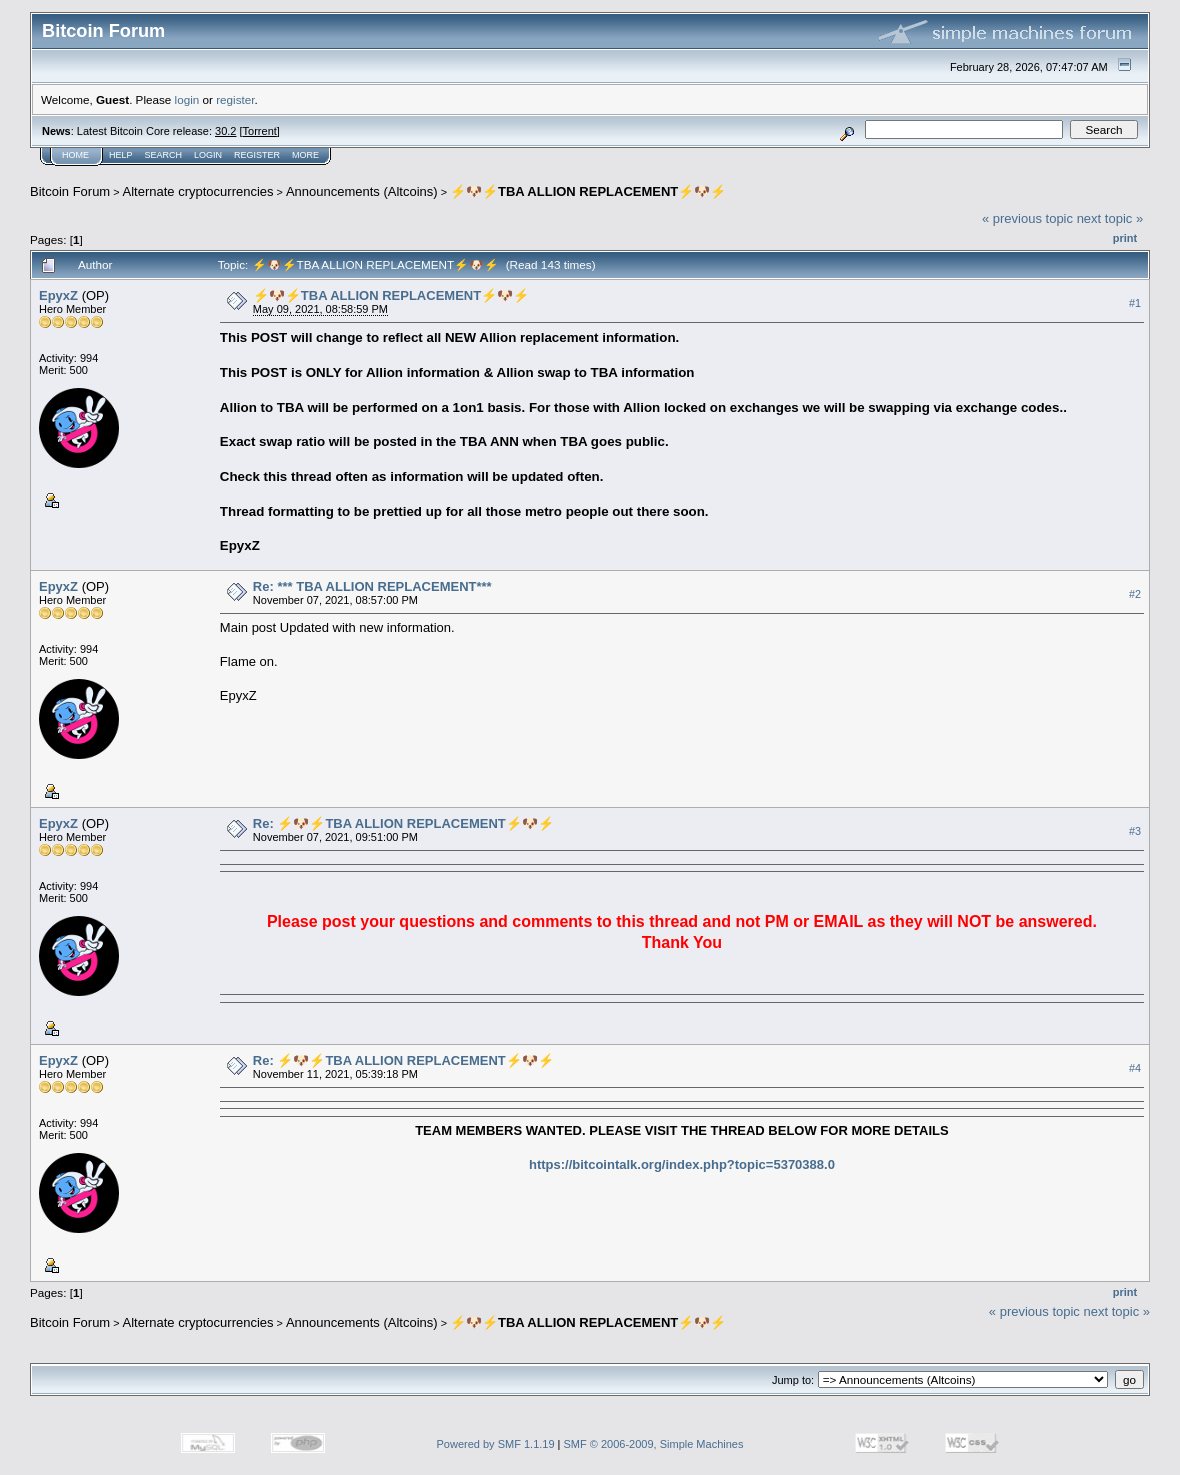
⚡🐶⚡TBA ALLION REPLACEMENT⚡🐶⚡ (588, 191)
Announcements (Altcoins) (362, 191)
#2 (1135, 594)
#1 (1135, 303)
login (187, 99)
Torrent (260, 131)
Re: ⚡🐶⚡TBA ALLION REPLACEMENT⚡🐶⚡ (403, 823)
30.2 (225, 131)
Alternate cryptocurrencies (198, 191)
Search (164, 155)
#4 (1135, 1068)
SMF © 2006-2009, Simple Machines (654, 1444)
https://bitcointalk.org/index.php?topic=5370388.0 (682, 1164)
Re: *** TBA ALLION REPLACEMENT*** (372, 586)
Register (257, 155)
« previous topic (1027, 218)
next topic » (1110, 218)
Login (208, 155)
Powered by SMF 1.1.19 (496, 1444)
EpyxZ (58, 295)
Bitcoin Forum (70, 191)
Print (1125, 238)
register (235, 99)
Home (75, 155)
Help (121, 155)
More (305, 155)
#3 (1135, 831)
